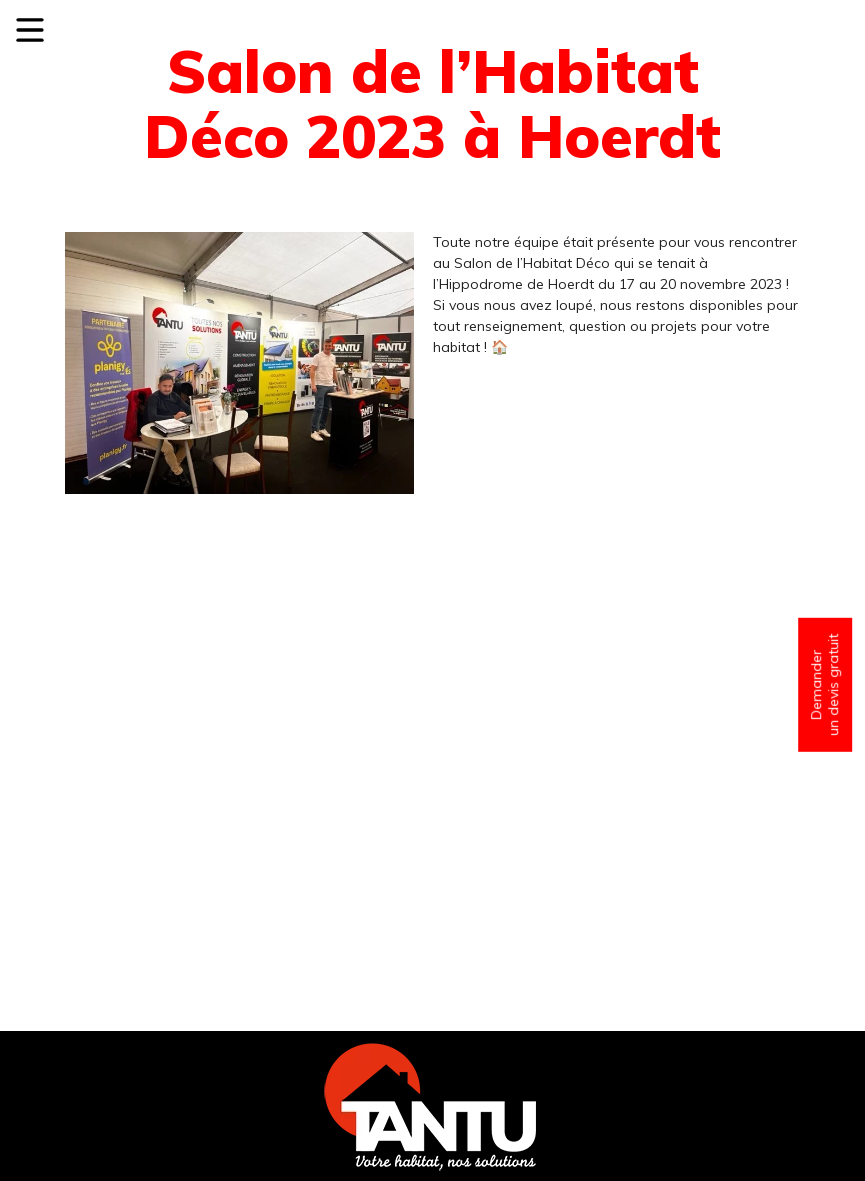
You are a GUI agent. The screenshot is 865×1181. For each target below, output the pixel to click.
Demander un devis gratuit (824, 684)
